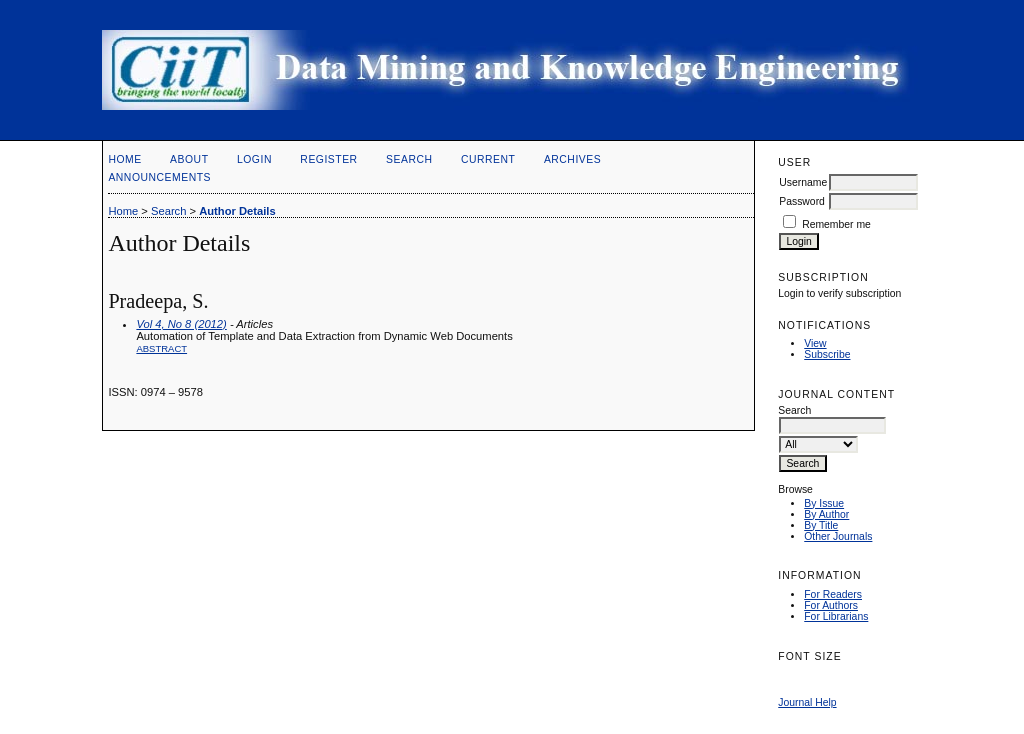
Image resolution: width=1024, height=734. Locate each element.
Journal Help (807, 702)
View (815, 343)
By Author (826, 514)
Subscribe (827, 354)
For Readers (833, 594)
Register (328, 159)
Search (409, 159)
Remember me (836, 224)
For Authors (831, 605)
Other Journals (838, 536)
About (189, 159)
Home (124, 159)
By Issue (824, 503)
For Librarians (836, 616)
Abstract (161, 348)
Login (254, 159)
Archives (572, 159)
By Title (821, 525)
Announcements (159, 177)
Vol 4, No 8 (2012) (181, 324)
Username (803, 182)
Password (802, 201)
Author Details (237, 211)
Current (488, 159)
